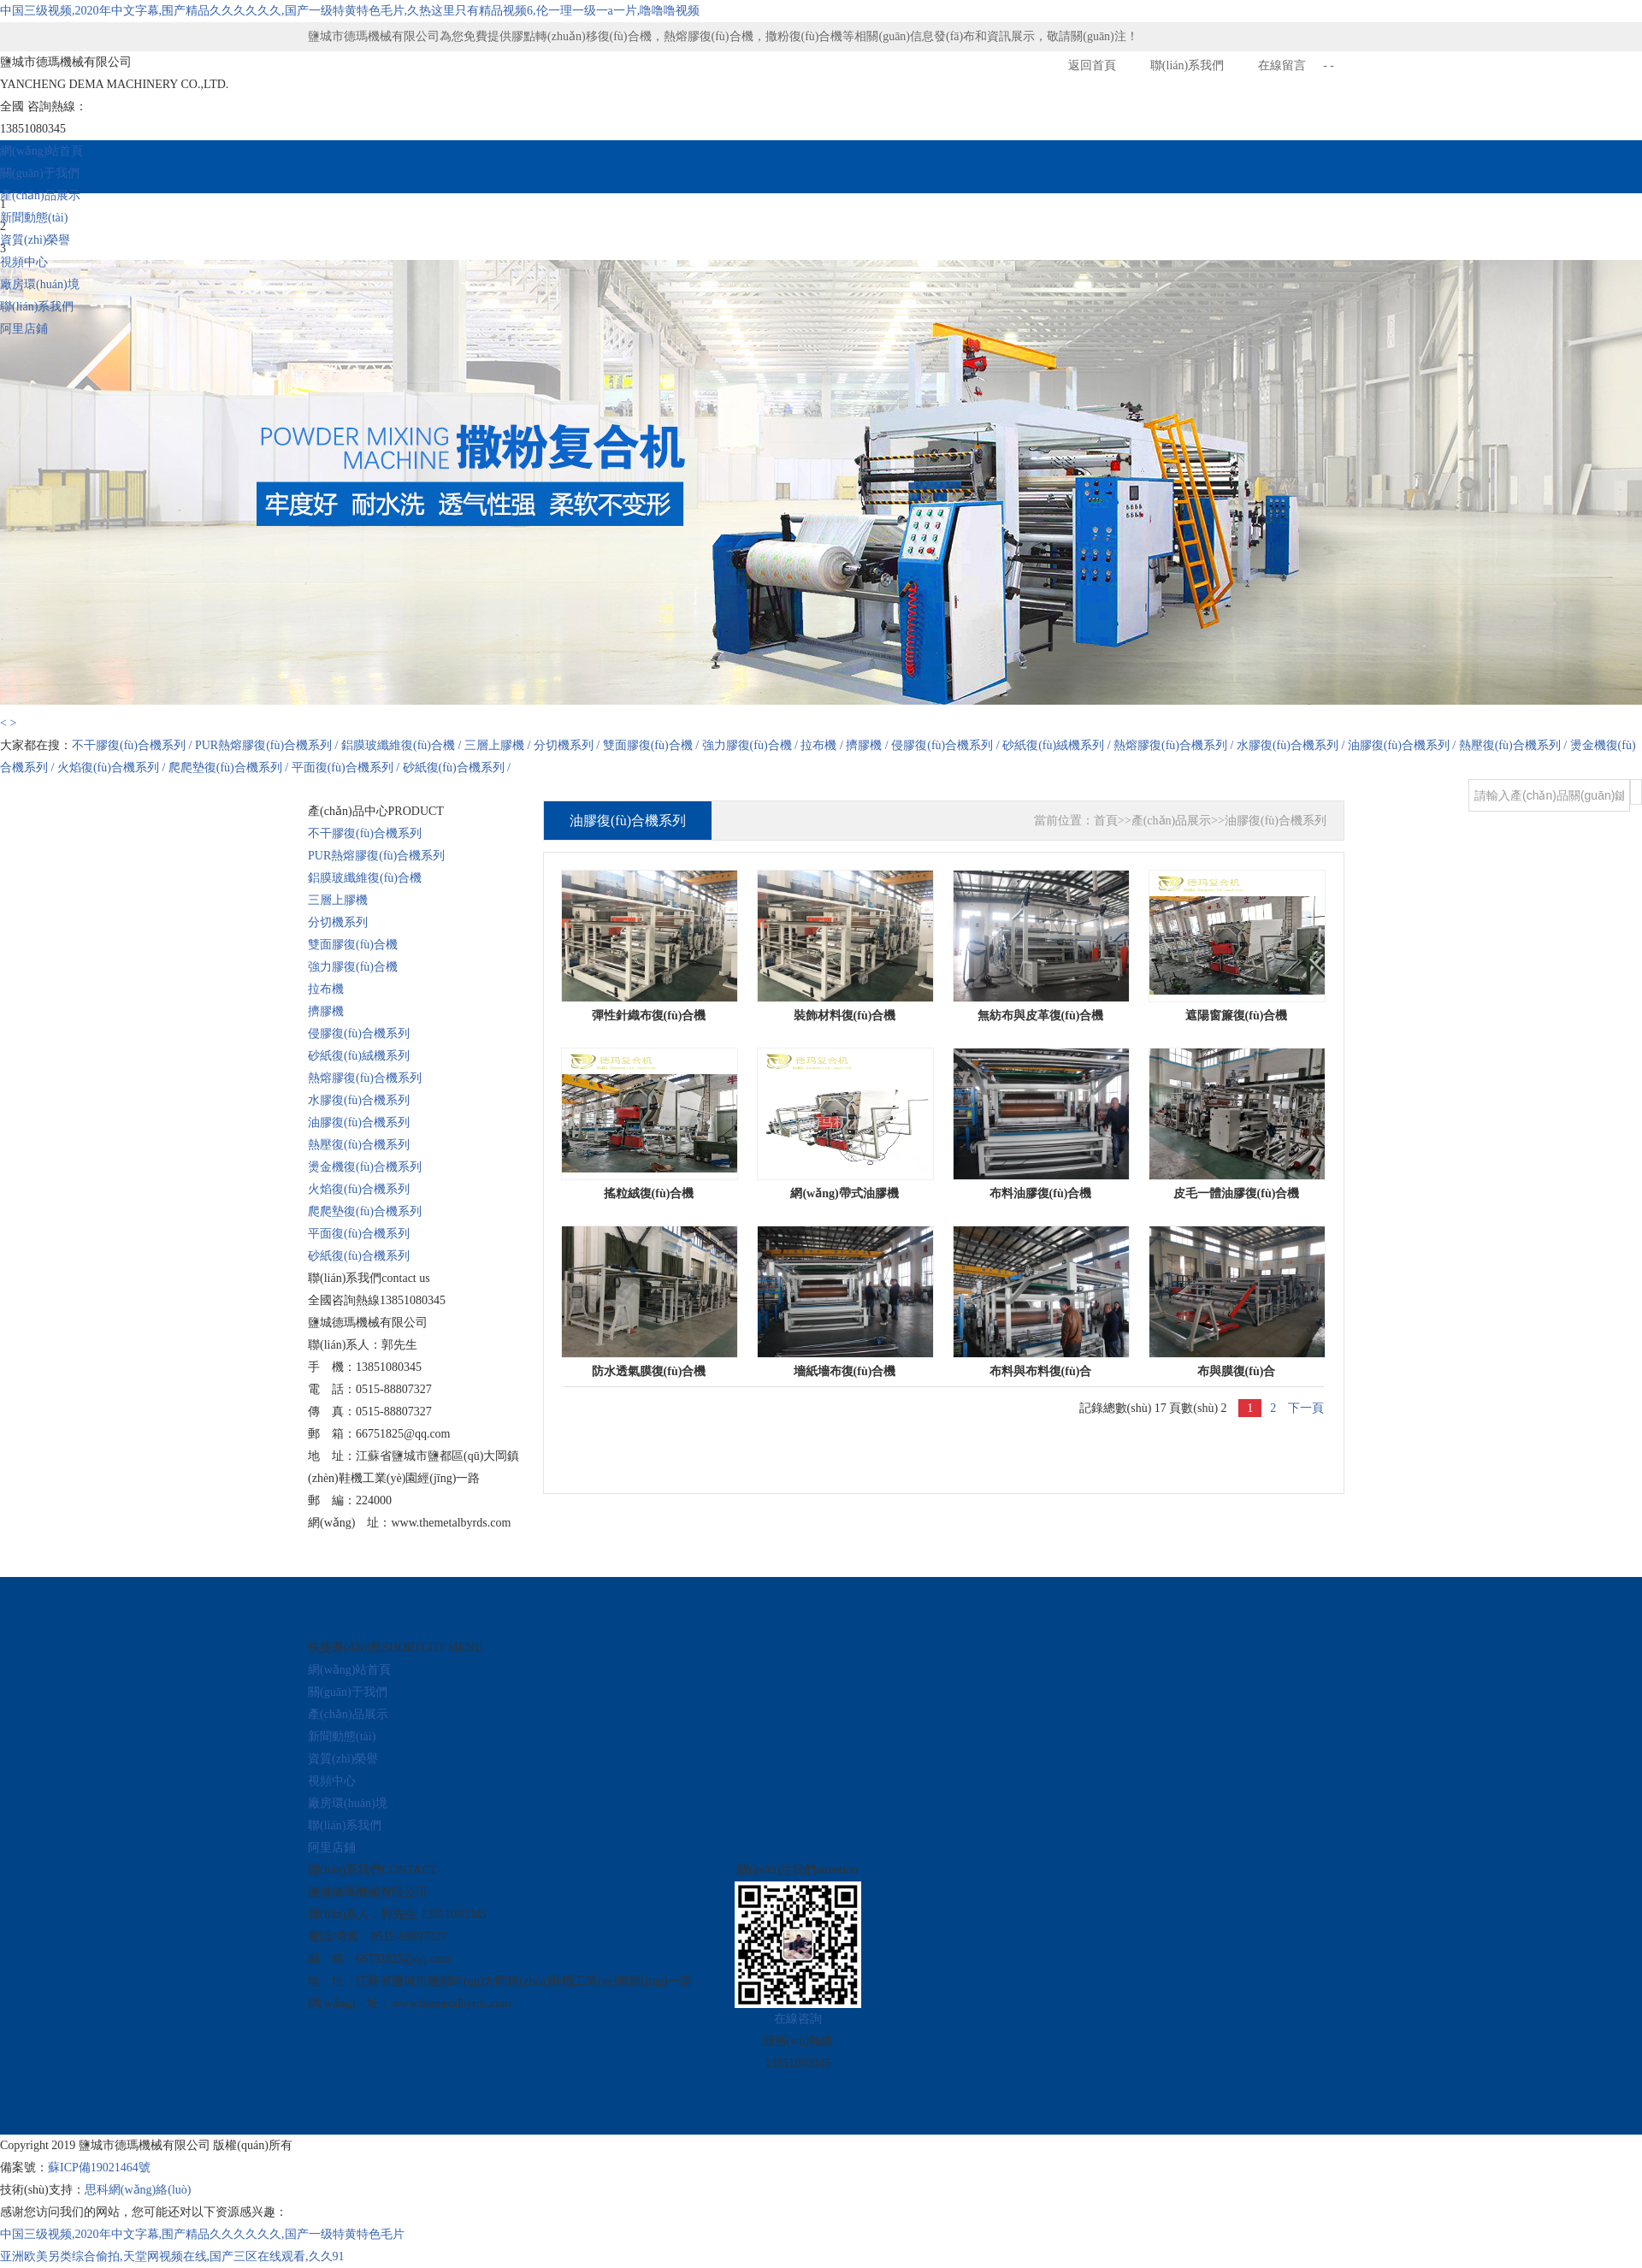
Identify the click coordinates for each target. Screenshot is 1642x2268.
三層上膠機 (338, 900)
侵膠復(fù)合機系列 (359, 1033)
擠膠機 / (868, 745)
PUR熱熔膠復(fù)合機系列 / (268, 745)
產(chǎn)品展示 (40, 195)
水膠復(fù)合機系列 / (1292, 745)
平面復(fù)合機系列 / (347, 767)
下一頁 (1306, 1408)
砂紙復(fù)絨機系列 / (1057, 745)
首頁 (1106, 820)
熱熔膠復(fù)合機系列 (365, 1078)
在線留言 (1282, 65)
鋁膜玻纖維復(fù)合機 (365, 877)
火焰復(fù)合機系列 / (112, 767)
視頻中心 (24, 262)
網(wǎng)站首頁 (41, 151)
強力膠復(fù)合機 (353, 966)
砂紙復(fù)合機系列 (359, 1255)
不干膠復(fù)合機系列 (365, 833)
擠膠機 (326, 1011)
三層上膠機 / (499, 745)
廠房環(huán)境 (40, 284)
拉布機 (326, 989)
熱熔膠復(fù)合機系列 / (1175, 745)
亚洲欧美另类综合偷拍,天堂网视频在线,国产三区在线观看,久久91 (172, 2256)
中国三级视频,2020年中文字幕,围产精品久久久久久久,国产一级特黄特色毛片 (202, 2234)
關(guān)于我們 (40, 173)
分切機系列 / (568, 745)
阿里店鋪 (24, 328)
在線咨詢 (798, 2018)
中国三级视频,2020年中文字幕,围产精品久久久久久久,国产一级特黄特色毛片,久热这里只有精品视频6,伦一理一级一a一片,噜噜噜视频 (350, 10)
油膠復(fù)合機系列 (359, 1122)
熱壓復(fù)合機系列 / (1514, 745)
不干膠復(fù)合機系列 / (133, 745)
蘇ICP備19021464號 (99, 2167)
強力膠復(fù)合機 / (751, 745)
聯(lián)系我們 (1187, 65)
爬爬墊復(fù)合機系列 (365, 1211)
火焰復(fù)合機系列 (359, 1189)
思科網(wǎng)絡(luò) (138, 2189)
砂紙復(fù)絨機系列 (359, 1055)
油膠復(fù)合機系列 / (1403, 745)
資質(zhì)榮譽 (35, 239)
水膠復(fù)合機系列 (359, 1100)
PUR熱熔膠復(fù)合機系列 (376, 855)
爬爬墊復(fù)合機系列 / (230, 767)
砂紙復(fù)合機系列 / (457, 767)
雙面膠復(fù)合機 (353, 944)
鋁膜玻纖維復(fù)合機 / (402, 745)
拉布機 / (823, 745)
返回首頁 (1092, 65)
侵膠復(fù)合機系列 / (946, 745)
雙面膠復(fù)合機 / (652, 745)
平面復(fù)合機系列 (359, 1233)
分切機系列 (338, 922)
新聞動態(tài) (34, 217)
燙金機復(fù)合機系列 (365, 1167)
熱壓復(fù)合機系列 (359, 1144)
